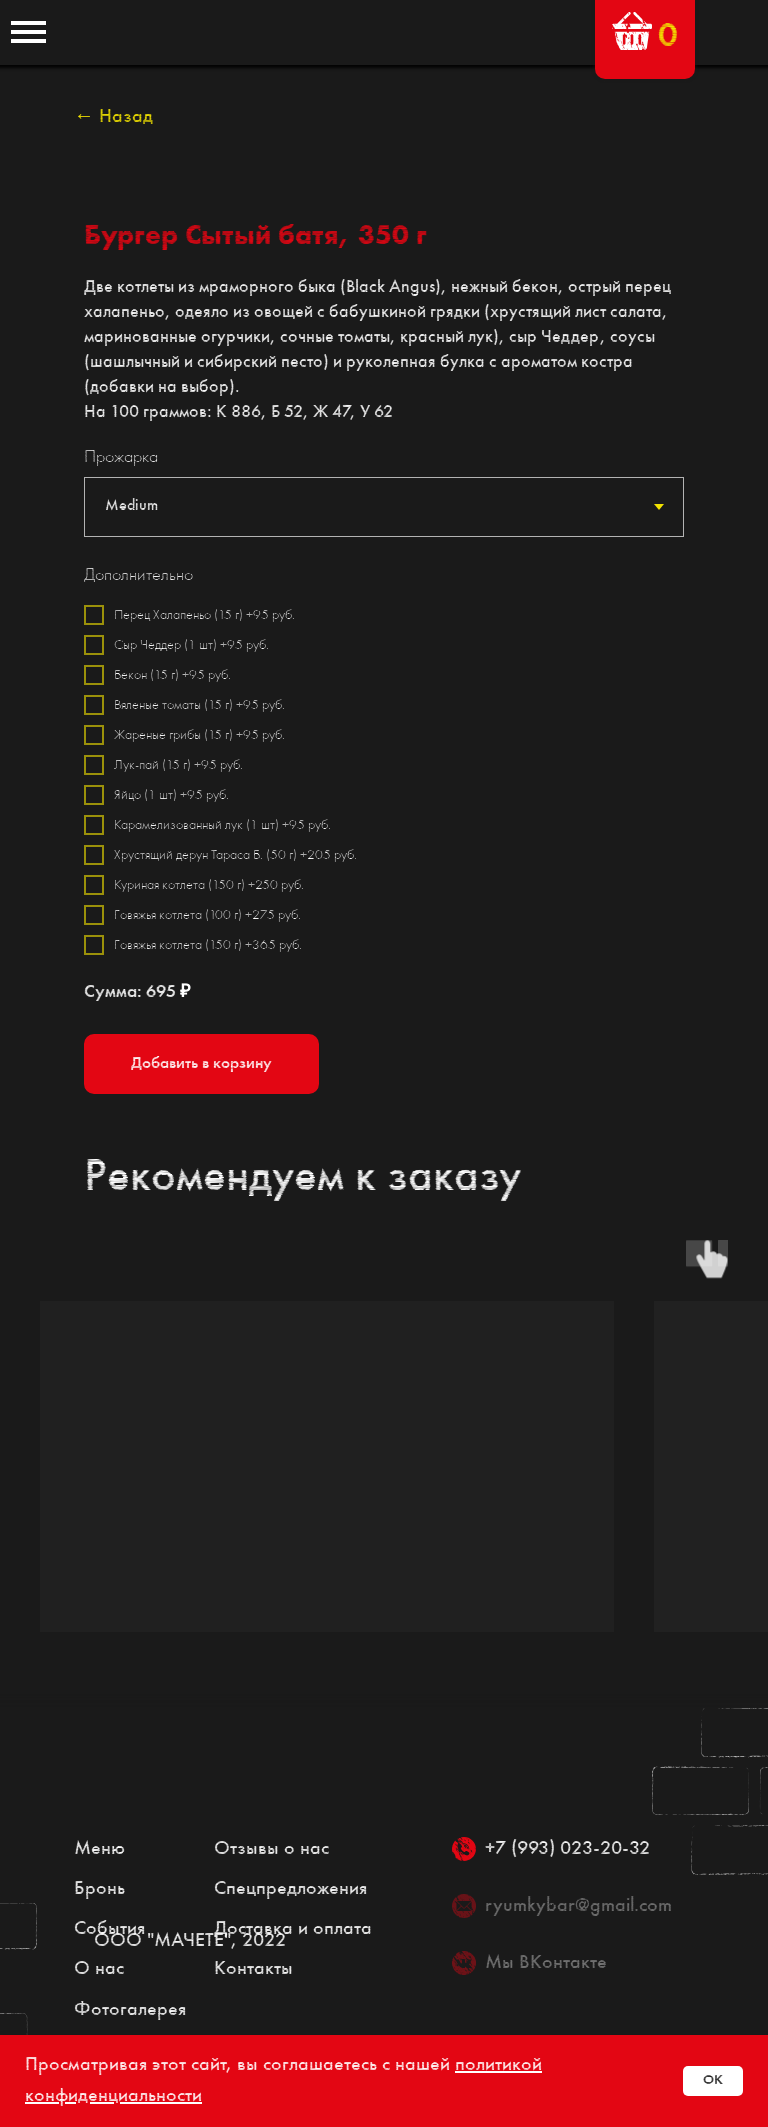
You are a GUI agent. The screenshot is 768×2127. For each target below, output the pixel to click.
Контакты (253, 1969)
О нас (99, 1969)
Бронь (99, 1889)
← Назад (113, 117)
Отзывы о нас (271, 1849)
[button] (632, 31)
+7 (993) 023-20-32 (567, 1849)
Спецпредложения (290, 1889)
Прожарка (121, 457)
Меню (99, 1849)
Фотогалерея (130, 2010)
